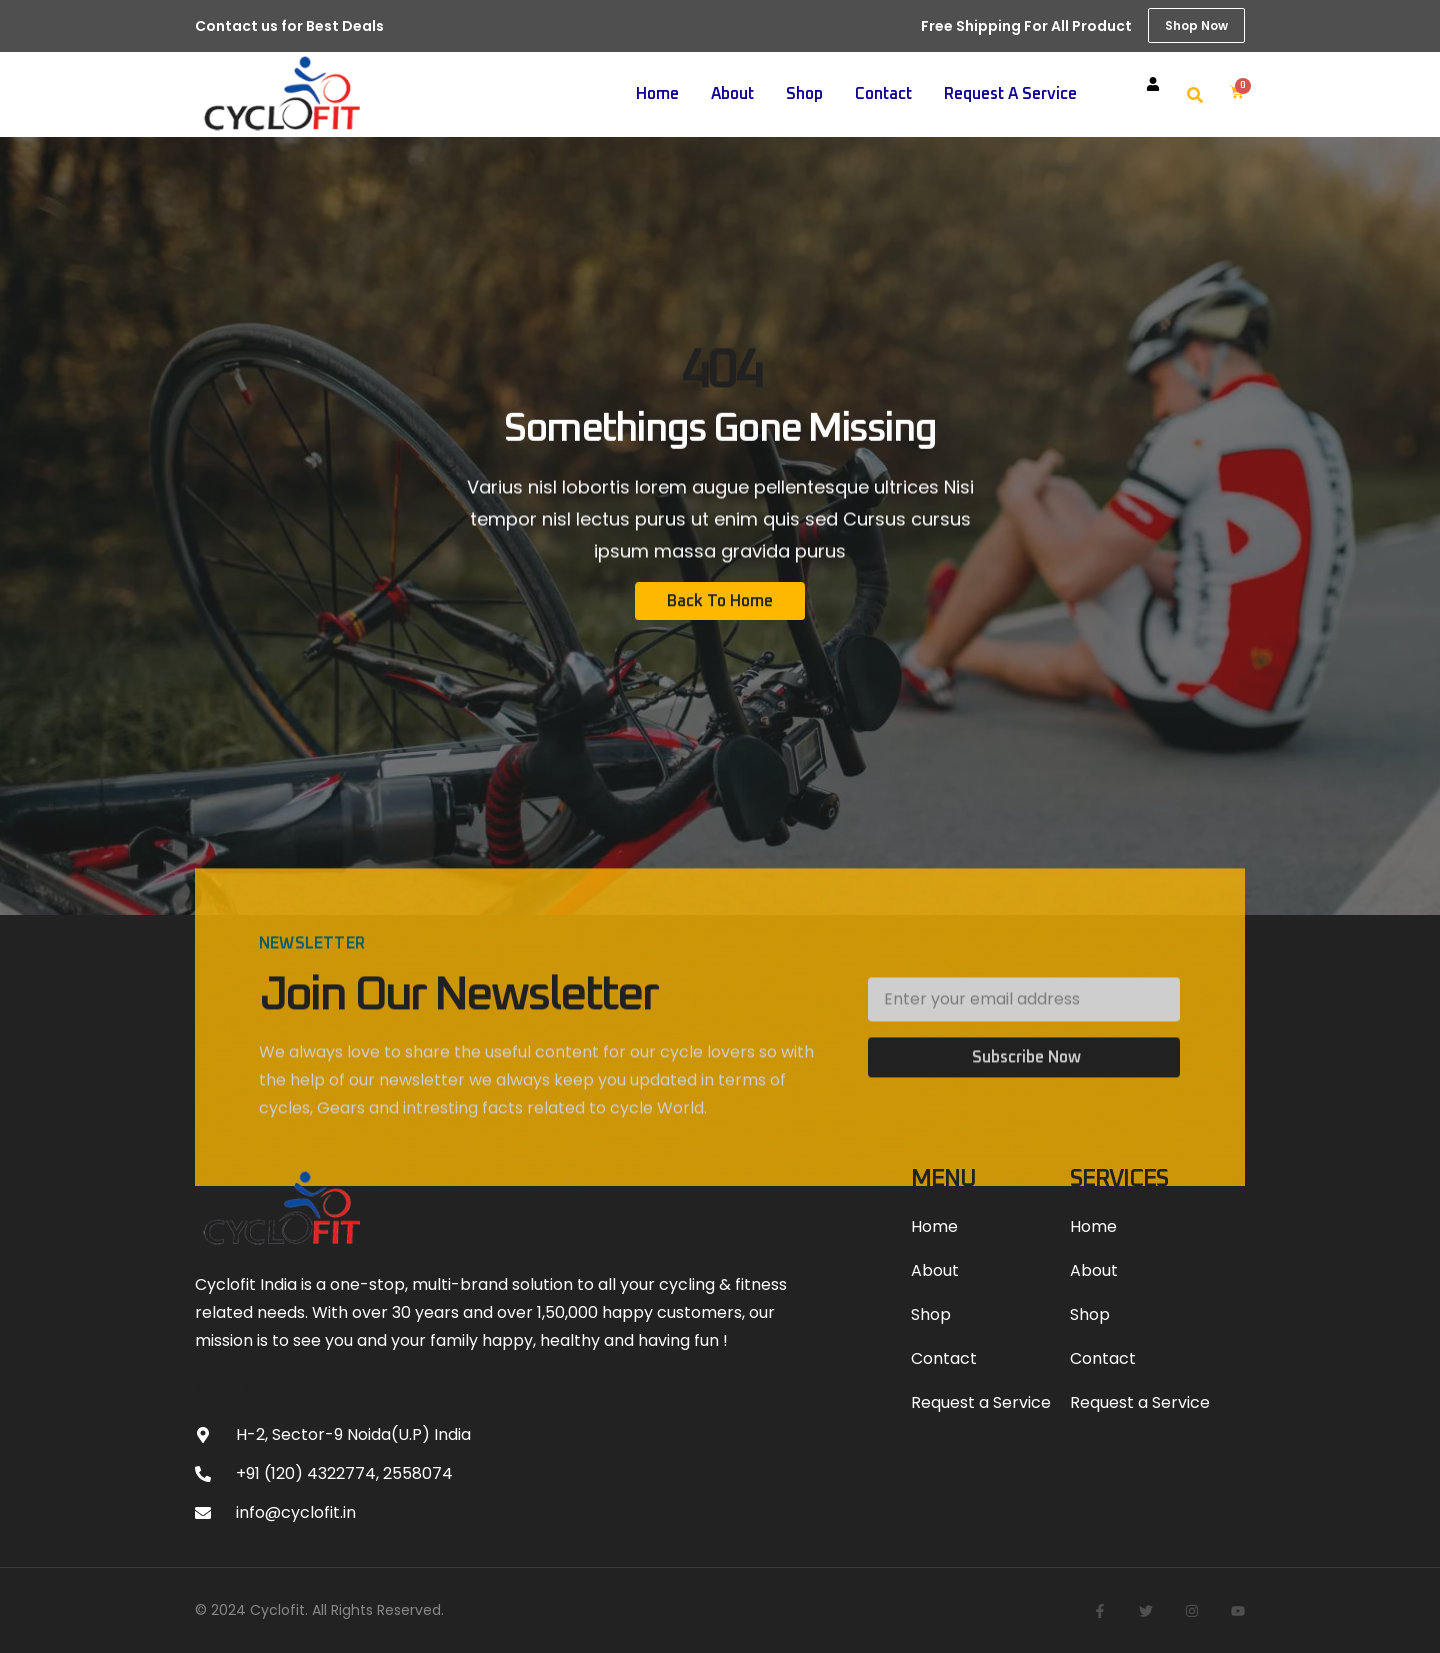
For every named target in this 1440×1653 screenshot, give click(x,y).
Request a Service (1010, 94)
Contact (883, 94)
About (732, 94)
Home (657, 94)
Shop (804, 94)
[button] (1195, 95)
